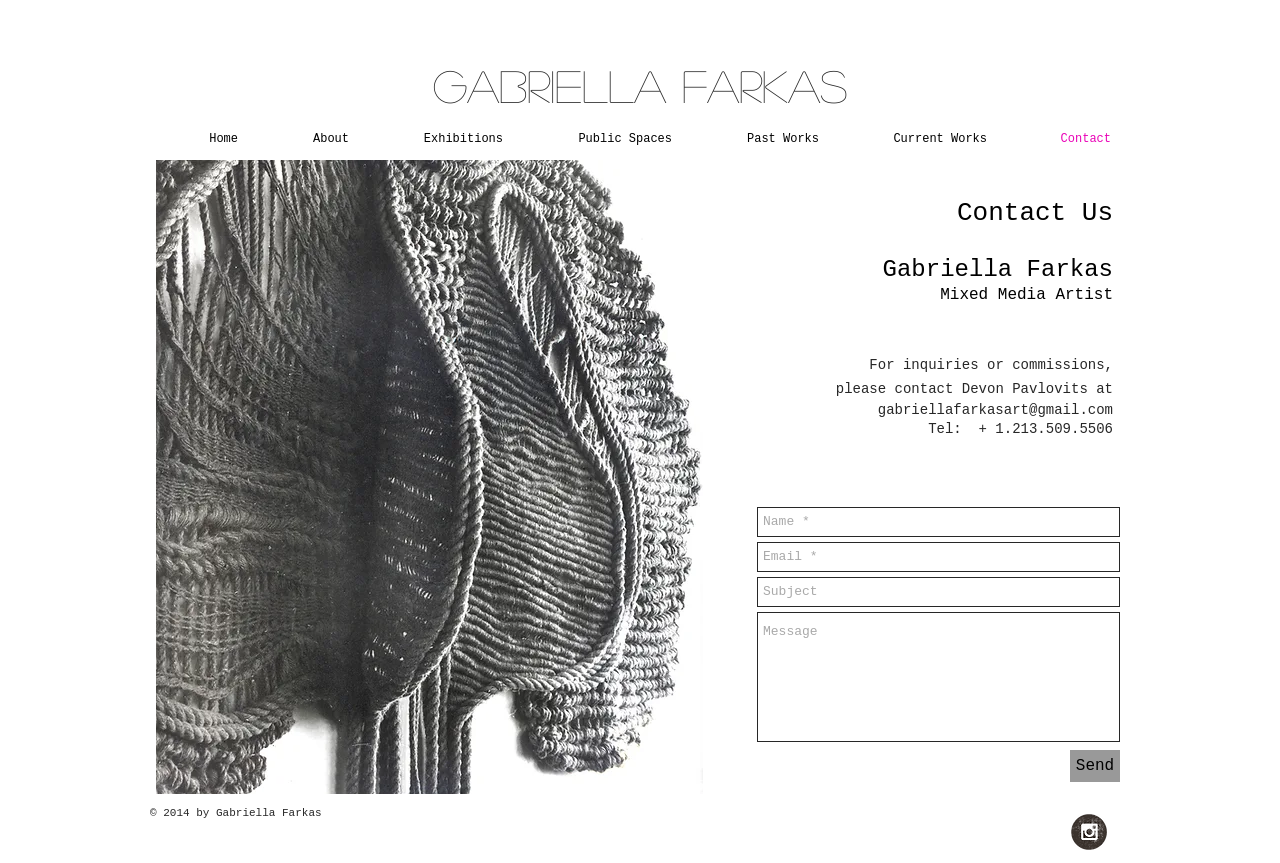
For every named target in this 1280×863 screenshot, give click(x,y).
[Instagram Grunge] (1089, 832)
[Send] (1095, 766)
